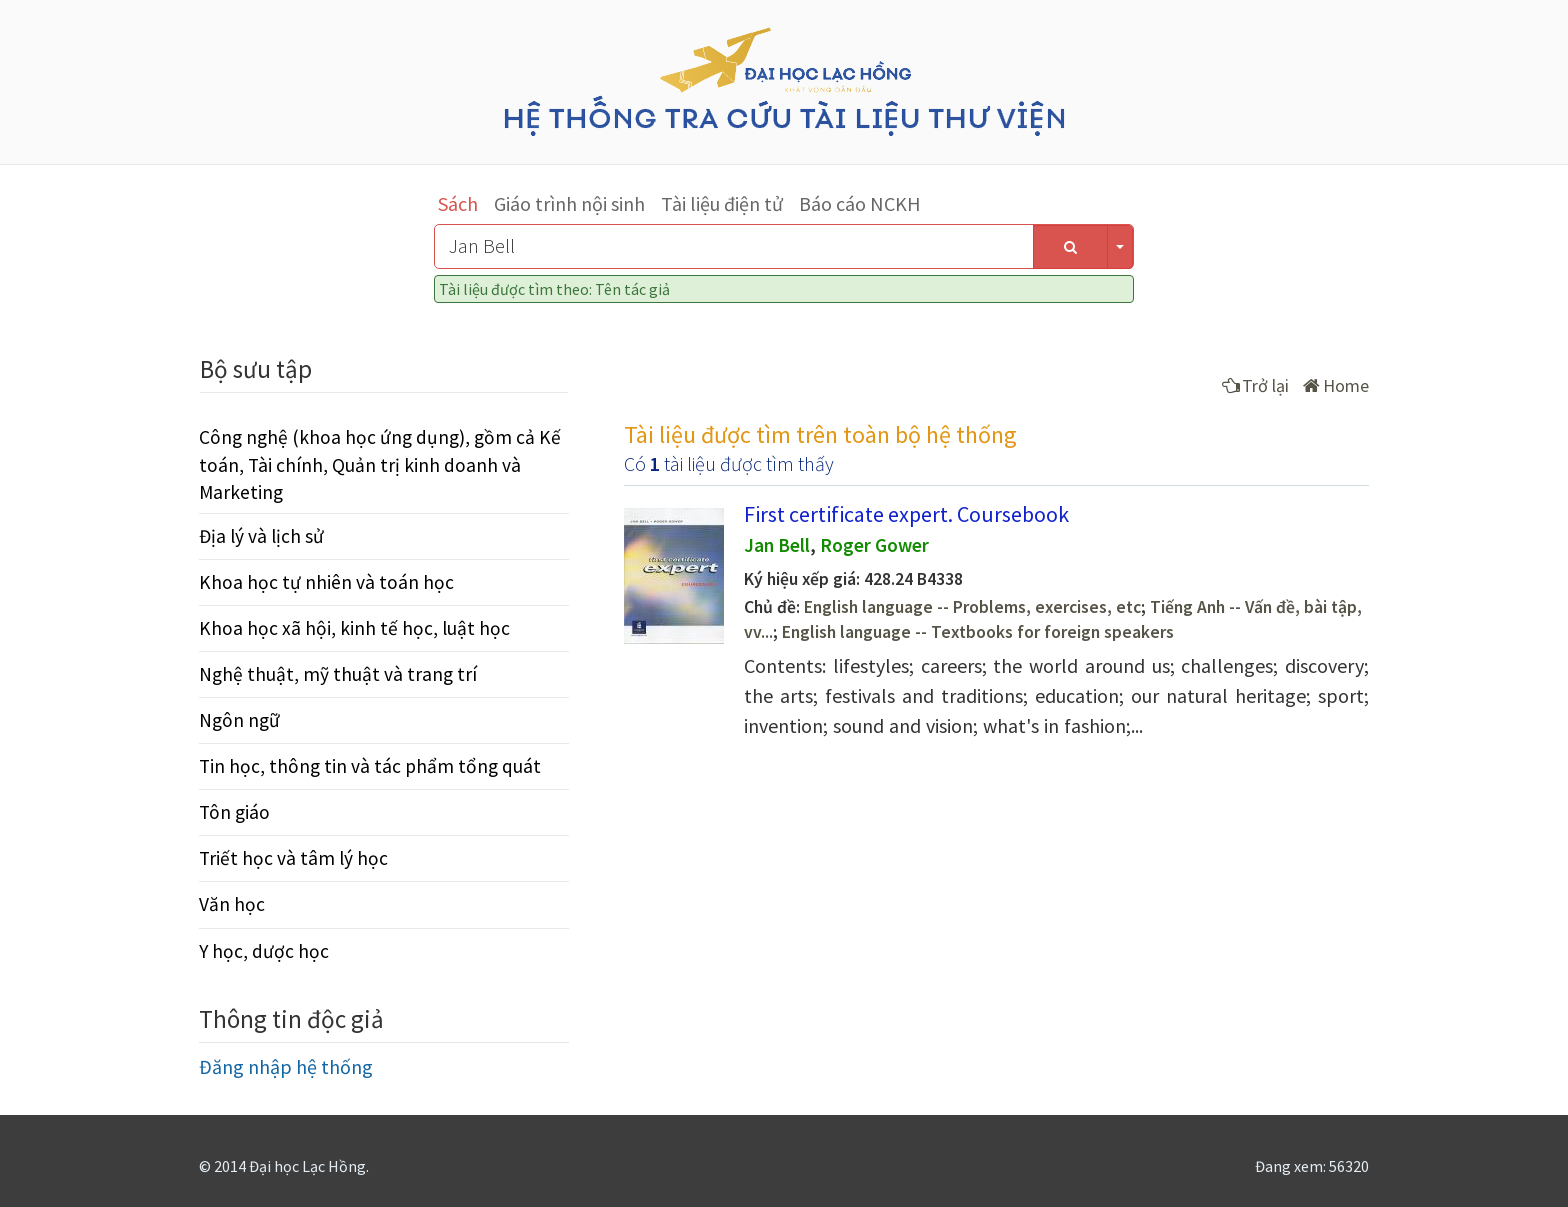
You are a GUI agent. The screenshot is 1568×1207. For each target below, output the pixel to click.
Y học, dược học (264, 951)
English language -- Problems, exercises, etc (972, 607)
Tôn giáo (234, 812)
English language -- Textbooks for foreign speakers (978, 632)
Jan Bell (777, 545)
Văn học (232, 904)
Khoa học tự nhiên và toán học (326, 582)
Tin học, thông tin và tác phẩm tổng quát (370, 766)
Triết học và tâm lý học (293, 858)
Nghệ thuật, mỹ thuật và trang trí (338, 674)
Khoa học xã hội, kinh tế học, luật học (354, 628)
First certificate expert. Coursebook (906, 514)
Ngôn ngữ (239, 720)
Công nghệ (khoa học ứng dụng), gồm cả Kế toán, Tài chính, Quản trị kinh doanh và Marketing (380, 464)
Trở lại (1255, 385)
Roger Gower (874, 545)
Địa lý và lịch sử (261, 536)
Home (1336, 385)
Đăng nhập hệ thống (286, 1066)
